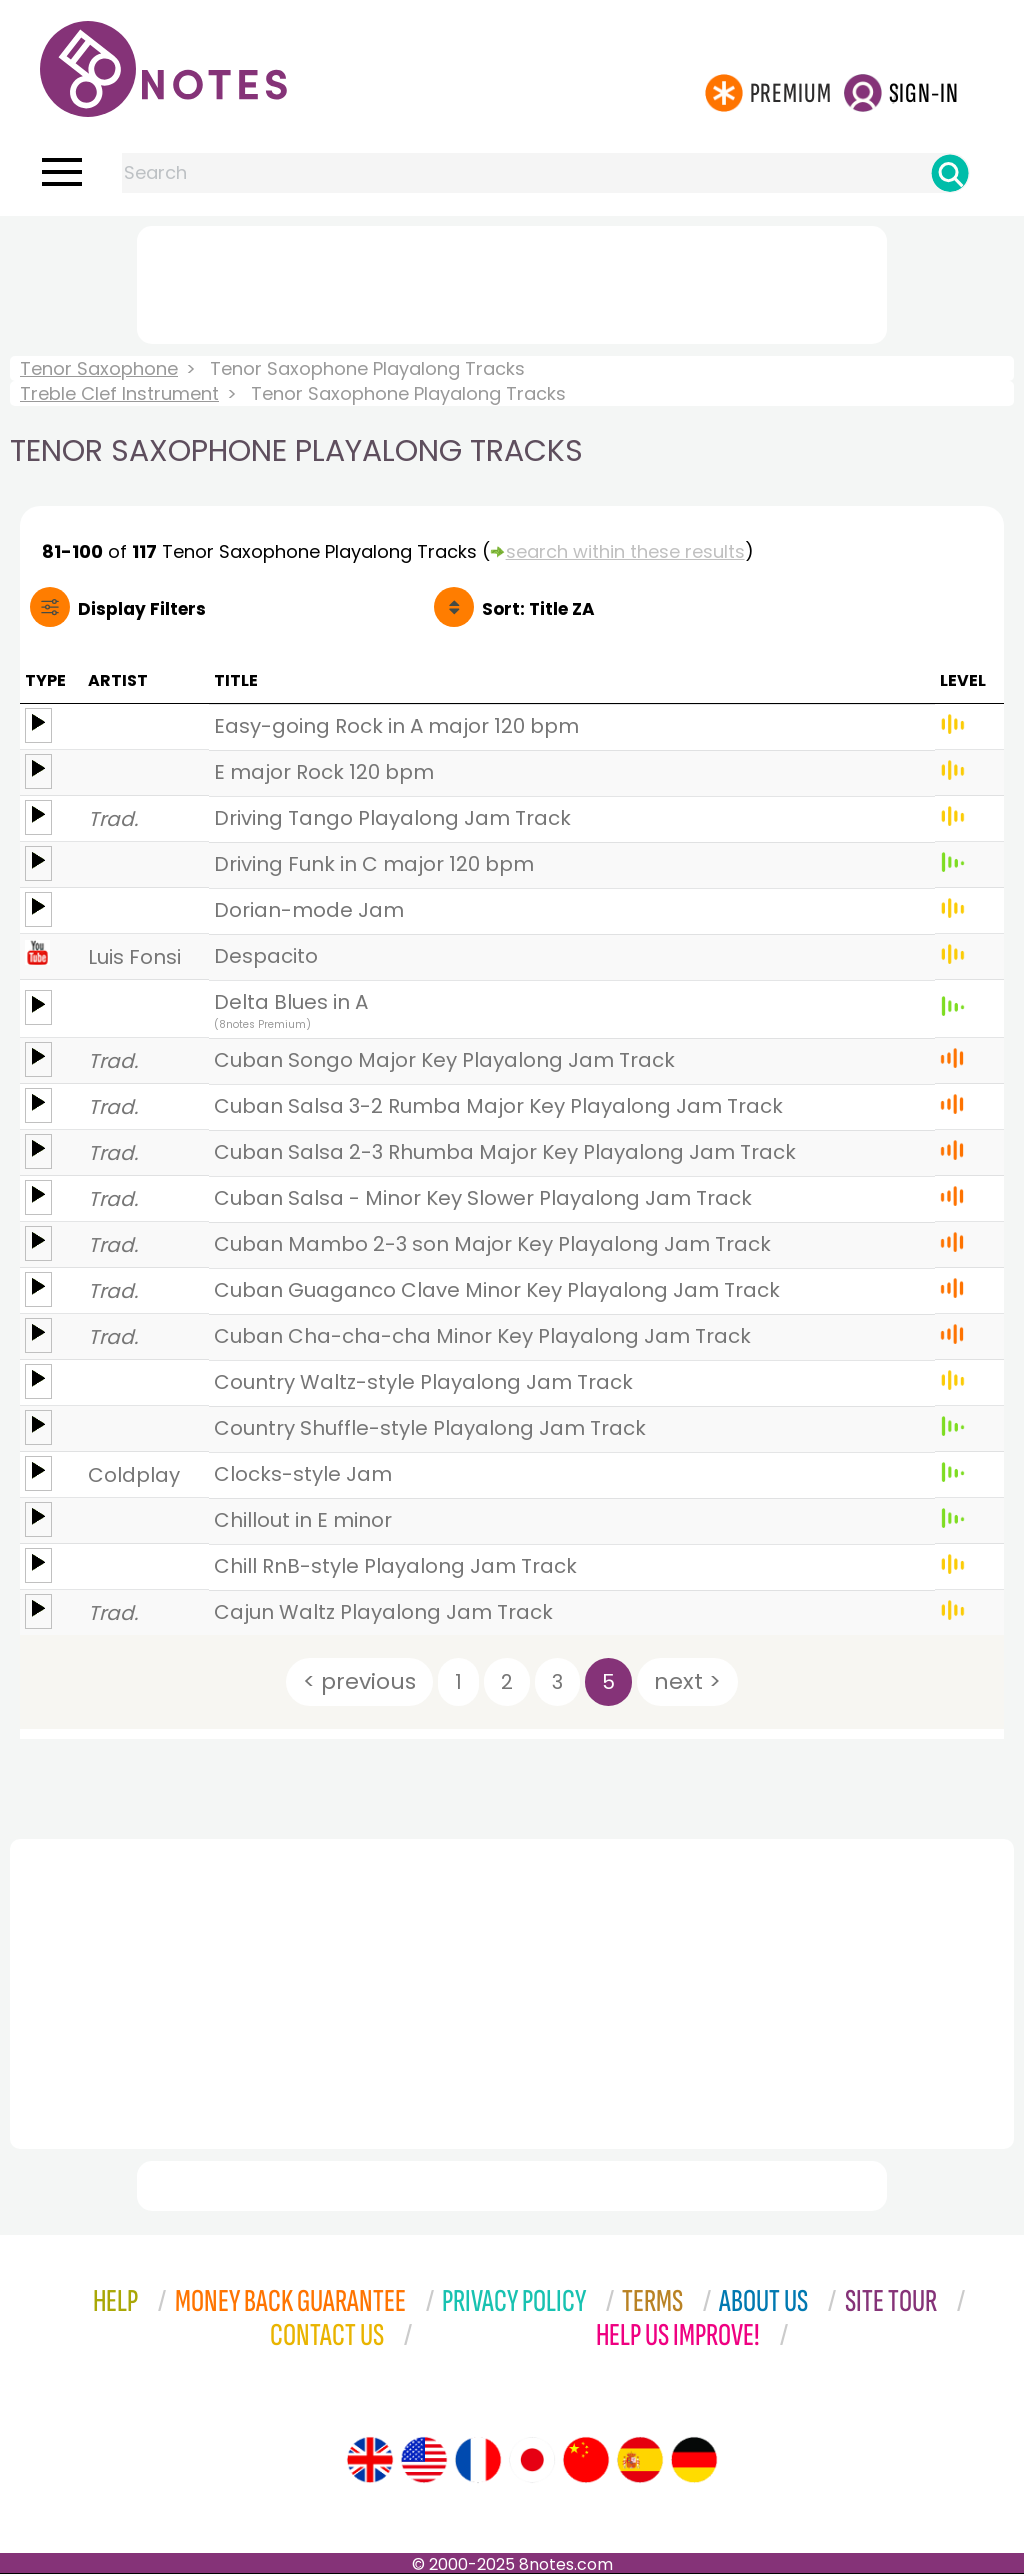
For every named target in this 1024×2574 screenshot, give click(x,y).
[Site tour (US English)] (424, 2460)
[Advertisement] (512, 281)
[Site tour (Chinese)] (586, 2460)
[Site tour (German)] (694, 2460)
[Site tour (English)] (370, 2460)
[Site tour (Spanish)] (640, 2460)
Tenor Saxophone (99, 368)
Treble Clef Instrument (119, 393)
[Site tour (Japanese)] (532, 2460)
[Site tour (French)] (478, 2460)
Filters (142, 609)
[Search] (950, 173)
